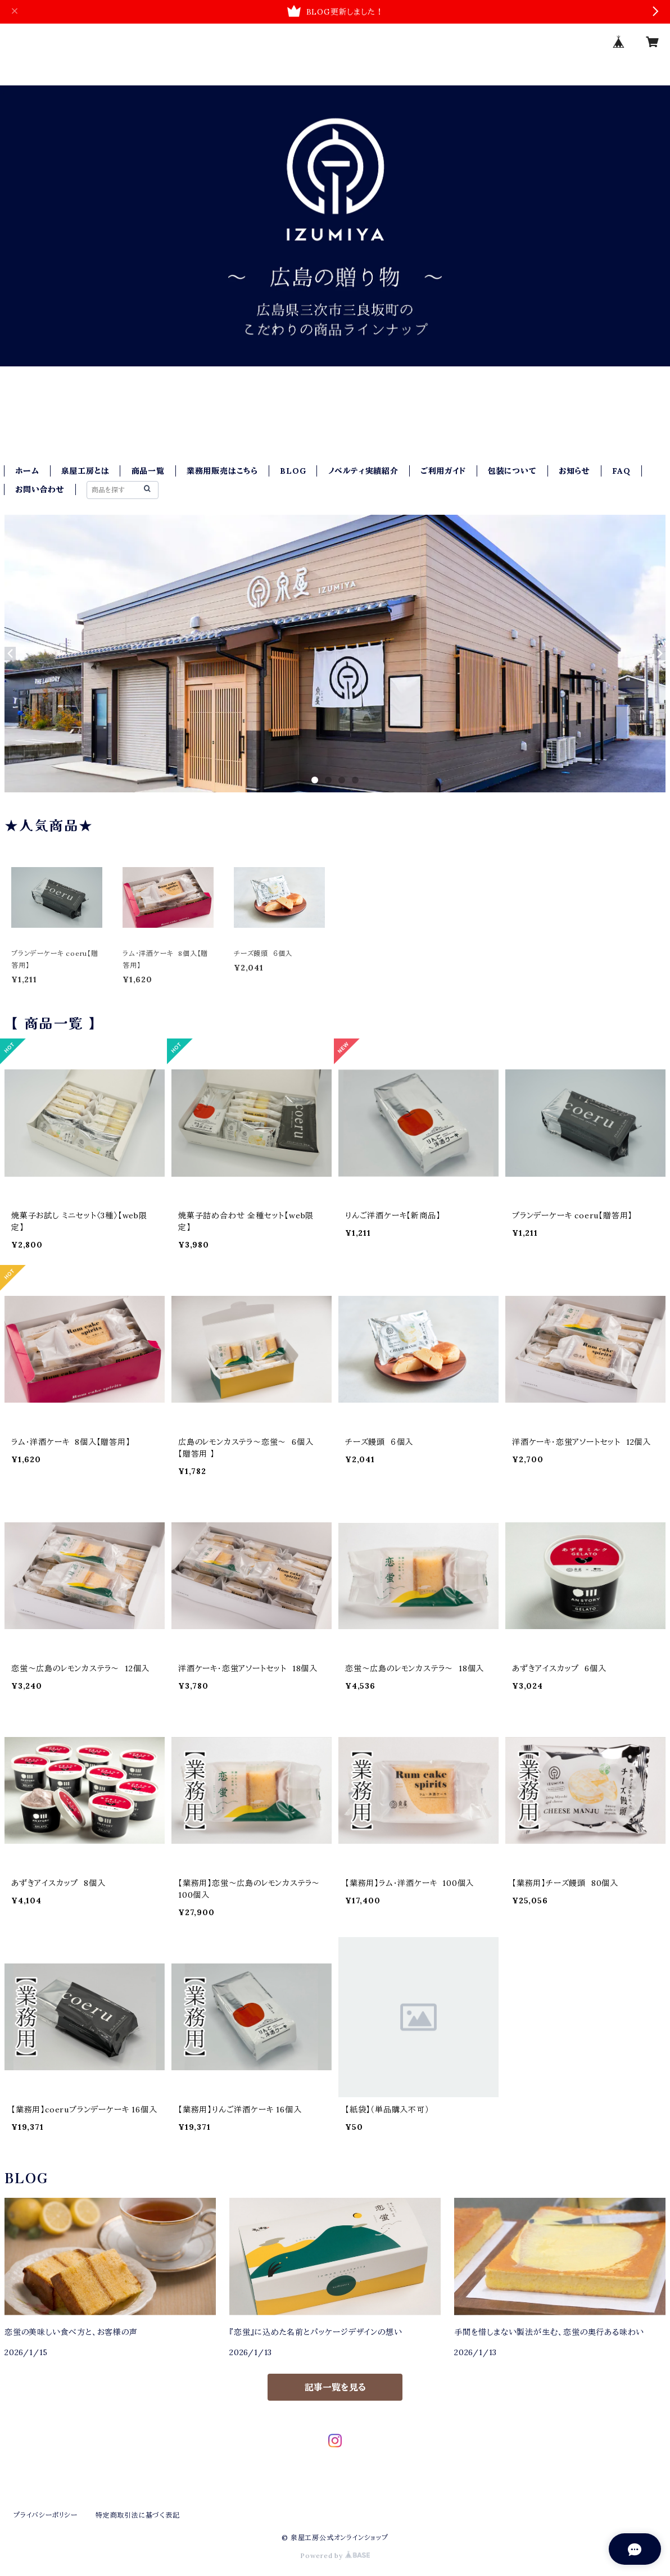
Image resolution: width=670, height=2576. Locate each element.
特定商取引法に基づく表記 (138, 2515)
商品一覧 (148, 471)
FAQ (621, 471)
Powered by (335, 2555)
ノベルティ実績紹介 (363, 471)
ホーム (27, 471)
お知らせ (574, 471)
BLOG (293, 471)
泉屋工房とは (85, 471)
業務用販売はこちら (222, 471)
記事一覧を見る (335, 2387)
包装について (512, 471)
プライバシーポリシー (45, 2515)
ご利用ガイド (443, 471)
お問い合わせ (40, 489)
